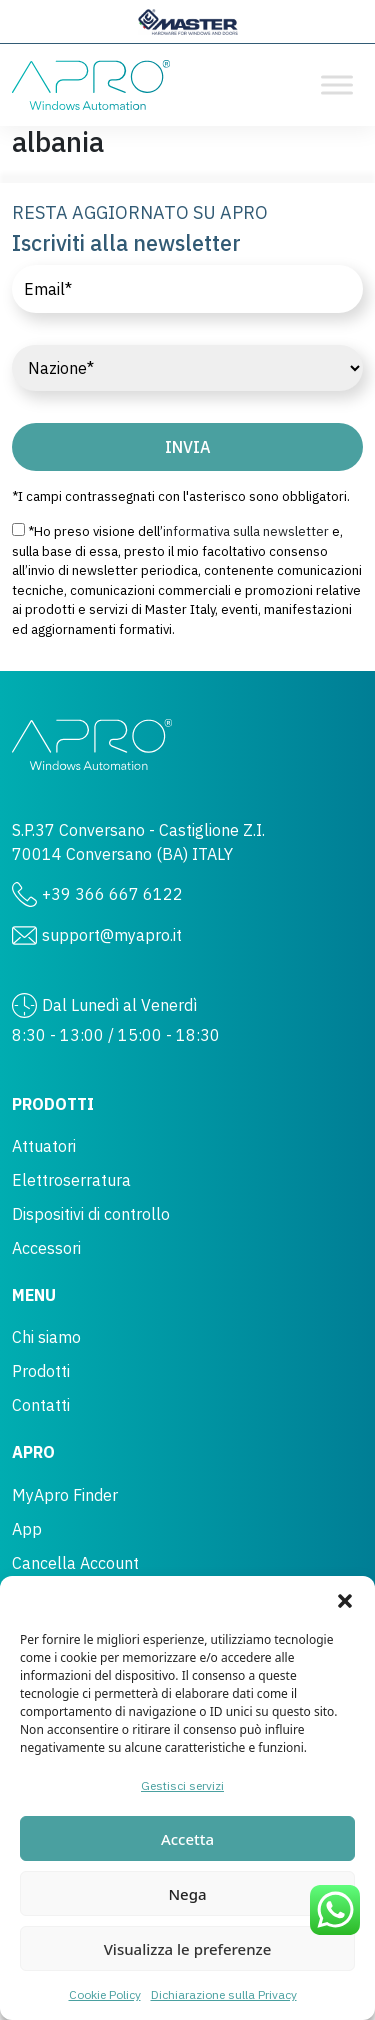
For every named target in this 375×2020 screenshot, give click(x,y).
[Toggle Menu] (337, 84)
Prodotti (41, 1371)
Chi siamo (46, 1337)
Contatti (41, 1405)
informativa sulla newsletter (246, 531)
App (27, 1529)
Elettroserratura (71, 1180)
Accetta (187, 1839)
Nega (187, 1894)
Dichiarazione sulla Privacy (224, 1994)
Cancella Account (75, 1563)
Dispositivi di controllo (91, 1214)
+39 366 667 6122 (112, 894)
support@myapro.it (112, 935)
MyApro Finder (65, 1495)
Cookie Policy (105, 1994)
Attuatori (44, 1146)
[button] (345, 1601)
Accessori (46, 1248)
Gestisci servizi (182, 1785)
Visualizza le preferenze (188, 1949)
